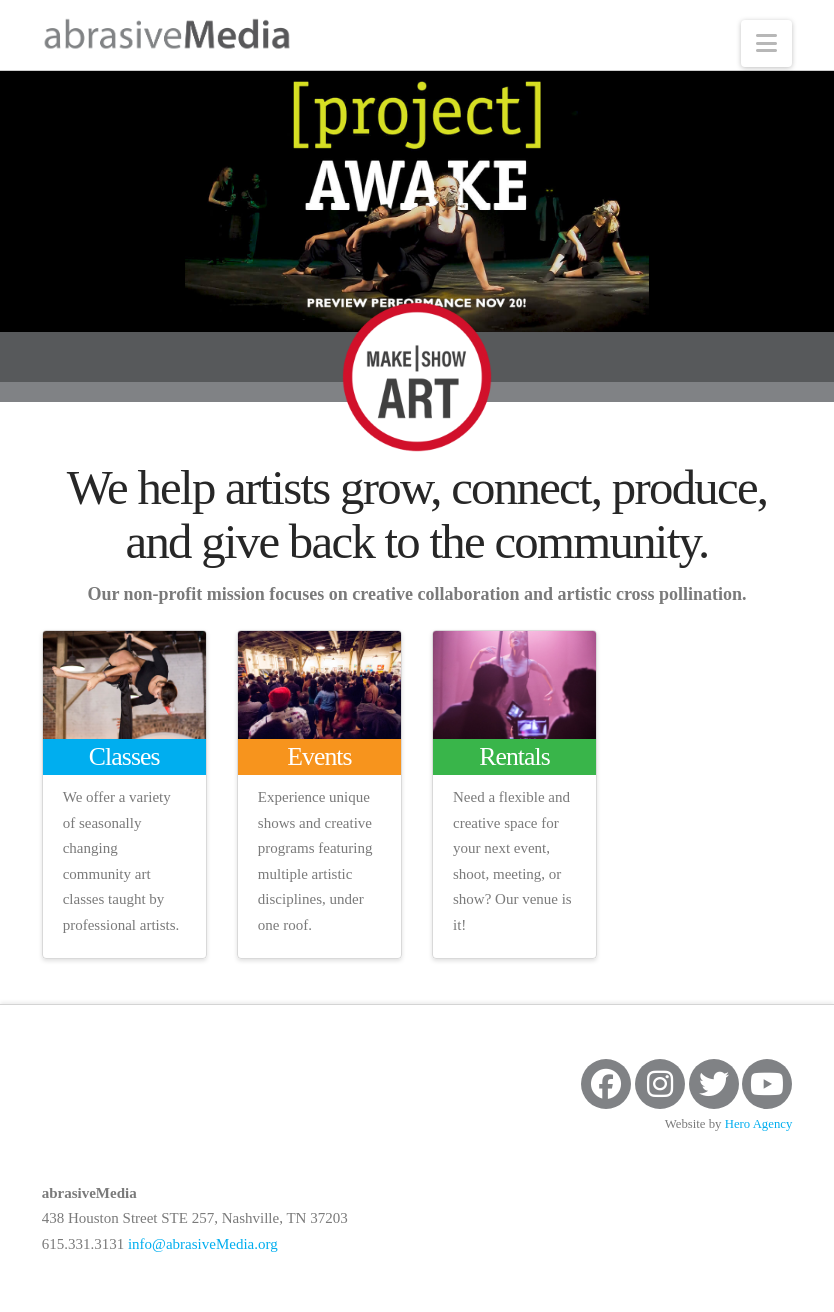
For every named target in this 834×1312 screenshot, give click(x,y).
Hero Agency (759, 1124)
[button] (766, 43)
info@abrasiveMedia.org (203, 1244)
